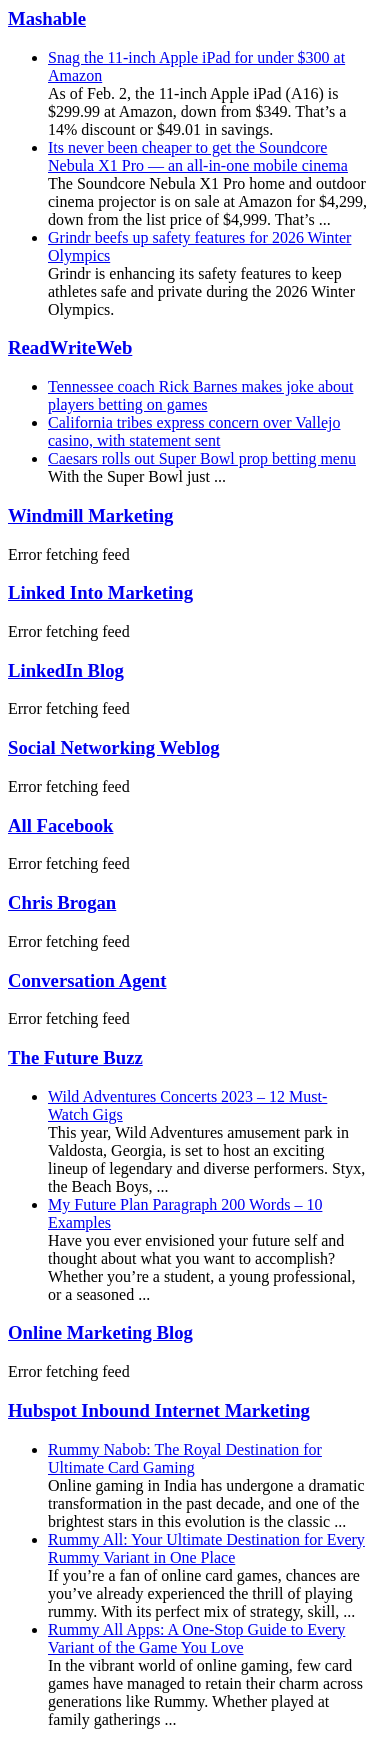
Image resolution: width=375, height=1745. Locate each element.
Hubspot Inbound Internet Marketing (159, 1410)
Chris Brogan (62, 902)
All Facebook (60, 825)
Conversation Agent (87, 980)
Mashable (47, 18)
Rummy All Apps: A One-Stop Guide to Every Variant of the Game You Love (196, 1638)
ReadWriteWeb (70, 347)
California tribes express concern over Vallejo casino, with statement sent (194, 431)
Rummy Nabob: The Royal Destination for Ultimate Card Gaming (185, 1458)
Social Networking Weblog (114, 747)
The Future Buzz (75, 1057)
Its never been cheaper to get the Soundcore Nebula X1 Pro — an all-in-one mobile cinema (198, 156)
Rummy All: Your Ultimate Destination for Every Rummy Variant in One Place (206, 1548)
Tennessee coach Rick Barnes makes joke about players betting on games (200, 395)
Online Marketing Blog (100, 1332)
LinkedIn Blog (66, 670)
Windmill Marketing (90, 515)
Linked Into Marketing (100, 592)
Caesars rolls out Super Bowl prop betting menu (202, 458)
